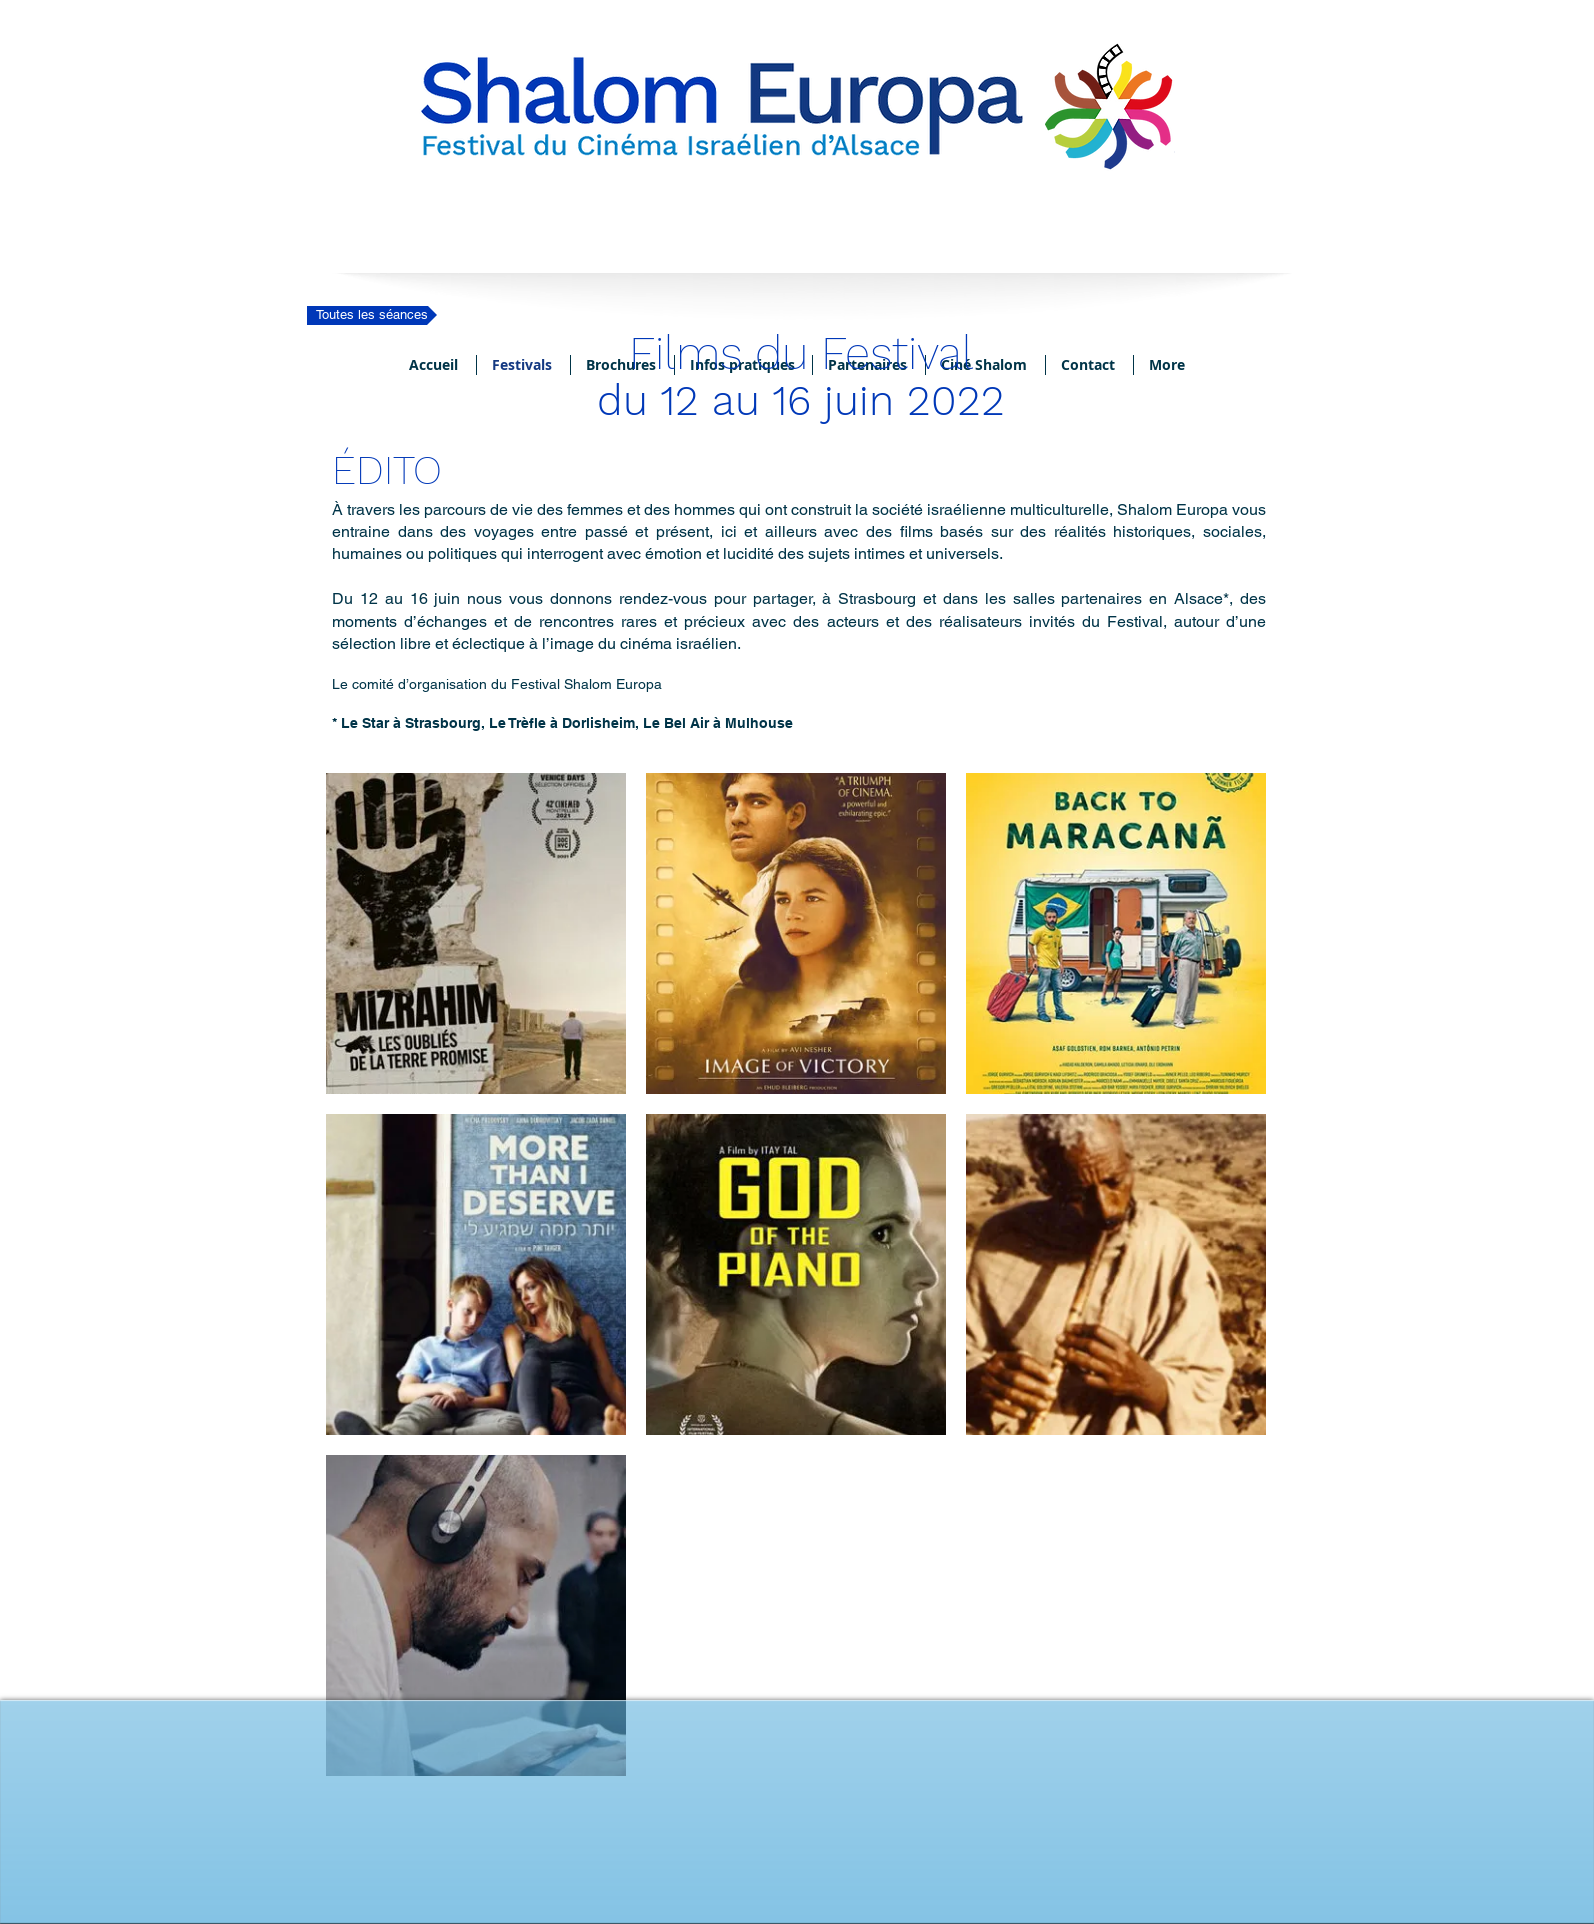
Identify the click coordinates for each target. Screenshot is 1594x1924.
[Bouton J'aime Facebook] (797, 1849)
